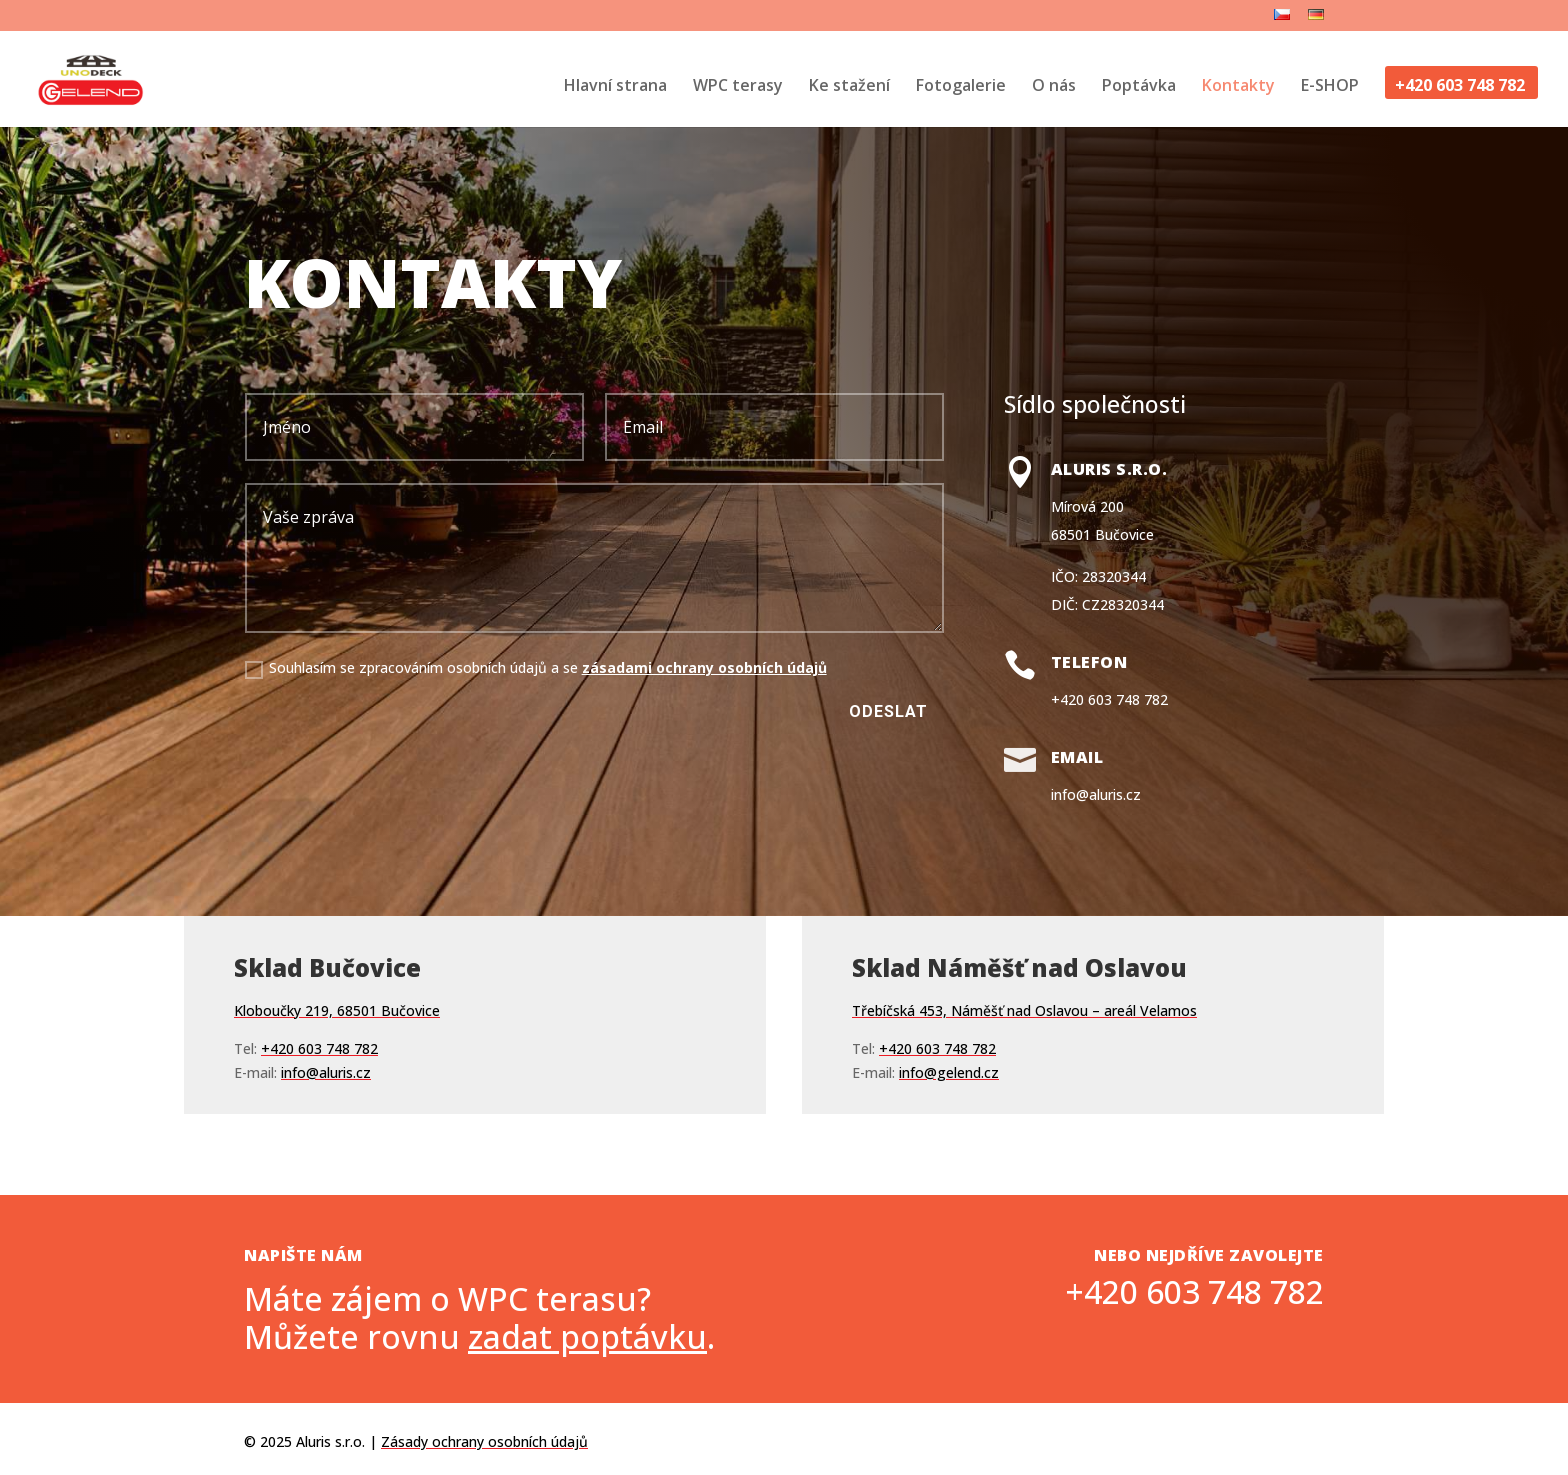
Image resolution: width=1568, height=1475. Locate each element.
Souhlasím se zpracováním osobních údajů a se (536, 668)
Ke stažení (849, 87)
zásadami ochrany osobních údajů (704, 667)
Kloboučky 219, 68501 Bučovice (337, 923)
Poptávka (1139, 87)
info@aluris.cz (1096, 794)
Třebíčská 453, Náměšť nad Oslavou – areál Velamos (1024, 923)
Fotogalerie (961, 87)
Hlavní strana (615, 87)
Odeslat (888, 711)
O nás (1054, 87)
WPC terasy (738, 87)
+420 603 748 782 (1460, 87)
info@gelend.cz (949, 985)
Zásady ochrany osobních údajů (484, 1441)
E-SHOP (1330, 87)
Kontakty (1238, 87)
